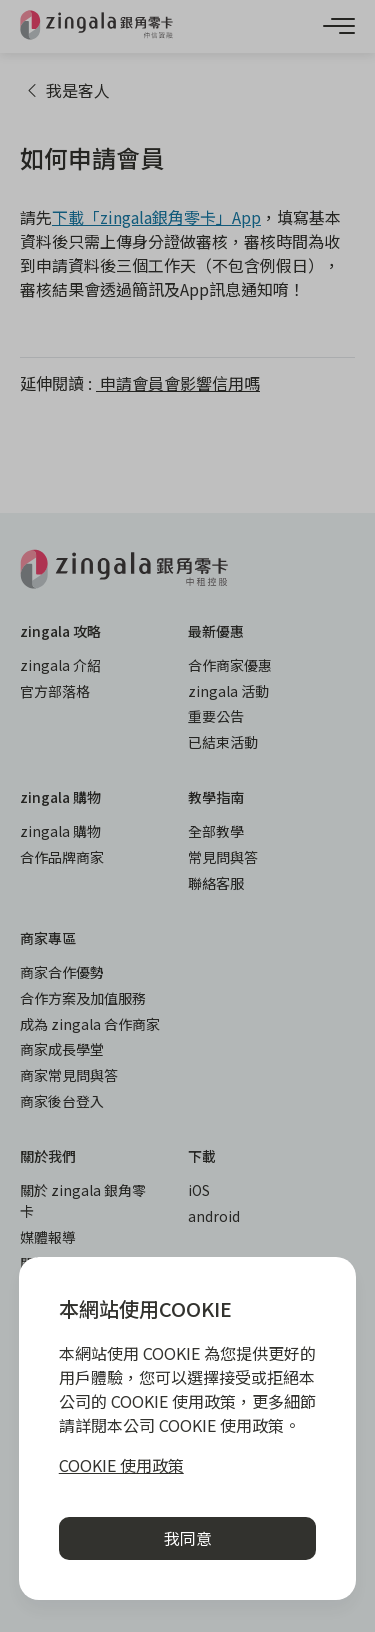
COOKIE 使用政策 (121, 1465)
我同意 (188, 1538)
